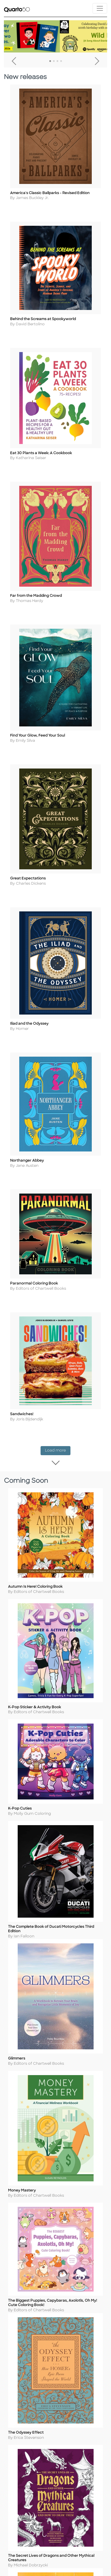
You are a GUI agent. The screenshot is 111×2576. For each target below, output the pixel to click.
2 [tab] (54, 61)
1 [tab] (50, 61)
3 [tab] (57, 61)
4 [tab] (61, 61)
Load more (57, 1481)
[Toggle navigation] (100, 8)
